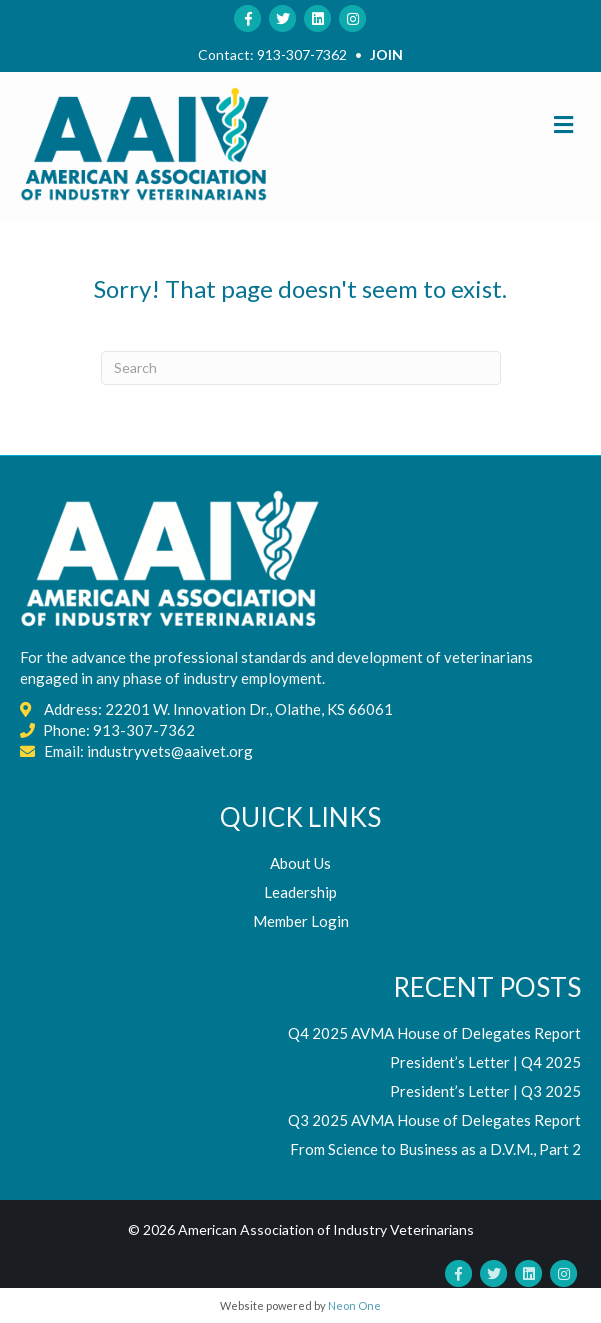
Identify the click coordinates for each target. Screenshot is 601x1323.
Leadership (300, 892)
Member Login (301, 921)
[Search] (301, 368)
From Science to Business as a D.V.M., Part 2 (435, 1149)
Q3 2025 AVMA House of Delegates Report (434, 1120)
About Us (300, 863)
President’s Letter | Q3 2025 (485, 1091)
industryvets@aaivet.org (170, 751)
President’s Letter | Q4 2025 (485, 1062)
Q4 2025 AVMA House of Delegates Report (434, 1033)
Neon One (354, 1305)
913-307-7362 (302, 54)
